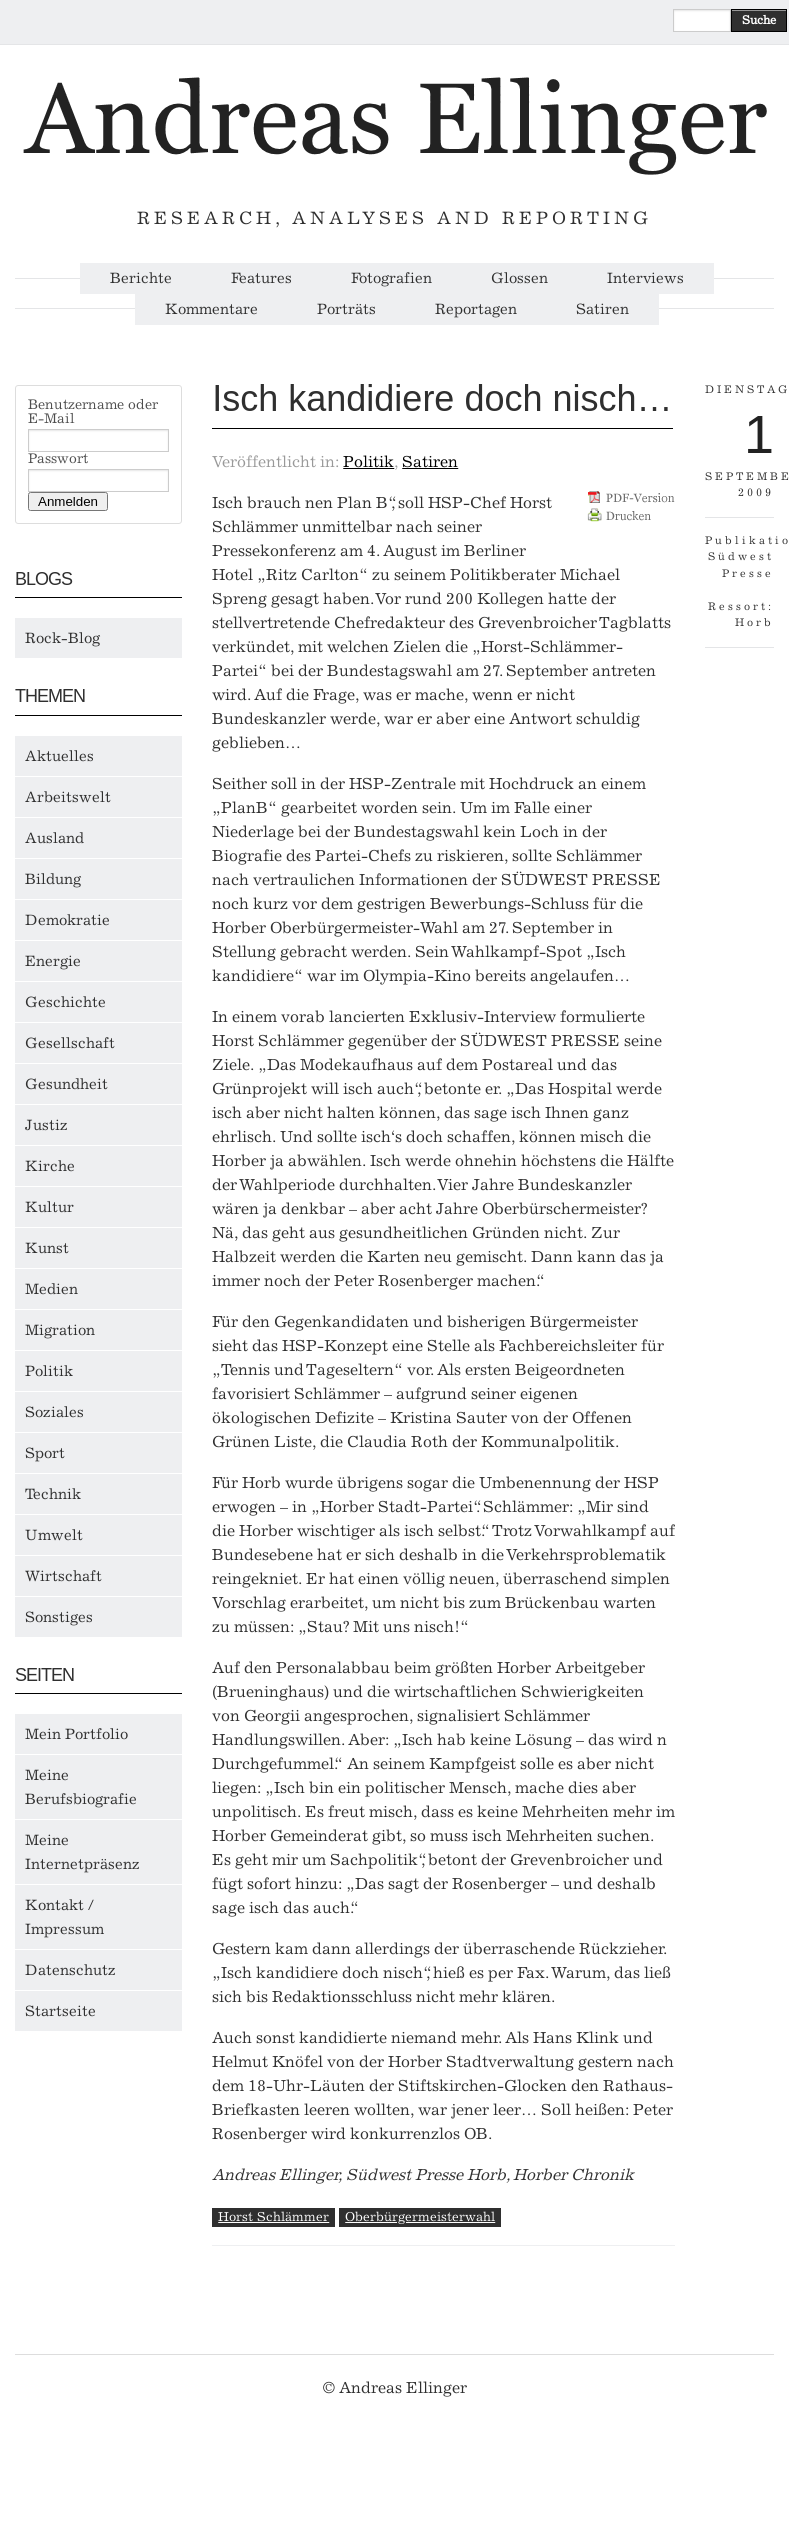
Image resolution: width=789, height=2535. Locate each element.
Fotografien (391, 278)
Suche (759, 20)
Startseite (60, 2011)
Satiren (602, 309)
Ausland (54, 838)
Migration (60, 1330)
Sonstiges (59, 1617)
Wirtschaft (63, 1576)
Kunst (47, 1248)
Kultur (49, 1207)
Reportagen (476, 309)
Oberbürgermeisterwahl (420, 2216)
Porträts (346, 309)
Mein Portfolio (76, 1734)
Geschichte (65, 1002)
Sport (45, 1453)
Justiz (46, 1125)
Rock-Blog (62, 638)
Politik (49, 1371)
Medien (51, 1289)
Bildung (53, 879)
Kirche (50, 1166)
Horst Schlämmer (273, 2216)
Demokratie (67, 920)
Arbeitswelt (68, 797)
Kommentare (211, 309)
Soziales (54, 1412)
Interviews (645, 278)
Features (261, 278)
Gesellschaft (70, 1043)
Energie (53, 961)
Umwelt (54, 1535)
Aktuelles (59, 756)
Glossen (519, 278)
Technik (53, 1494)
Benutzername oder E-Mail (93, 412)
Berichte (141, 278)
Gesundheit (66, 1084)
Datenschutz (70, 1970)
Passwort (58, 459)
